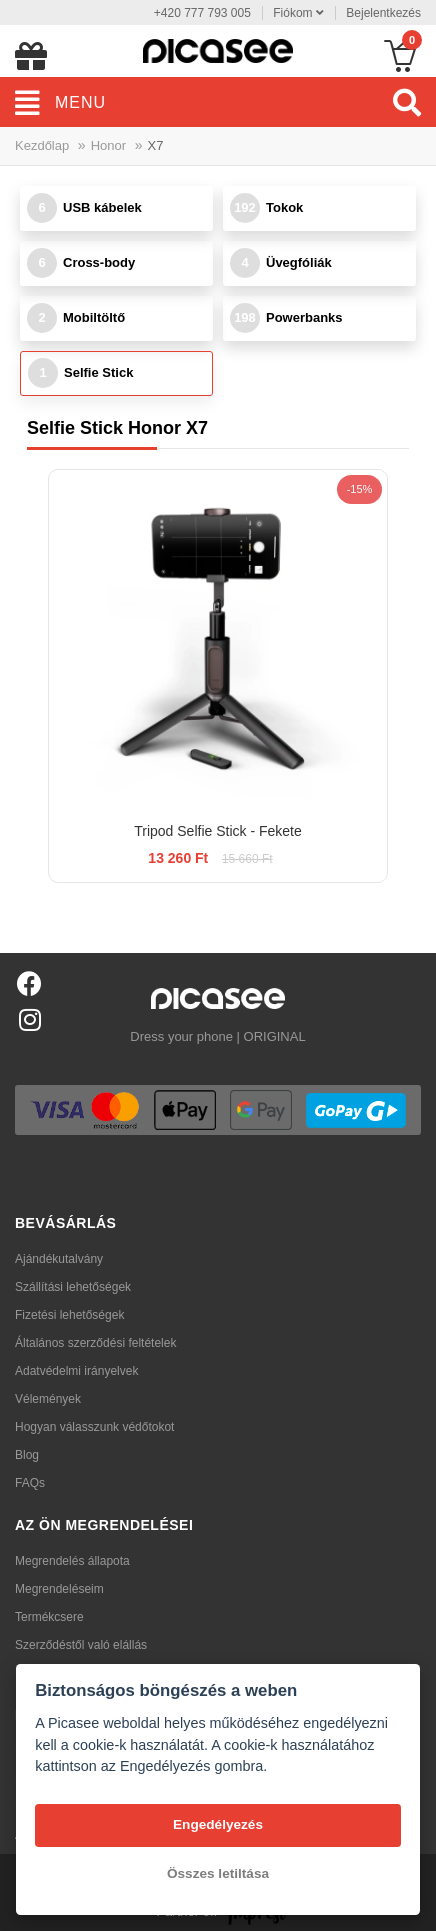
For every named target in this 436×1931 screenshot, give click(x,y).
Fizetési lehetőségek (69, 1315)
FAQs (30, 1483)
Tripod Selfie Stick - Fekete (218, 831)
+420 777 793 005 (202, 13)
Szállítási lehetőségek (73, 1287)
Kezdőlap (42, 145)
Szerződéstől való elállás (81, 1645)
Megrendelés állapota (72, 1561)
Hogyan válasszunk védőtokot (94, 1427)
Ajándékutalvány (59, 1259)
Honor (108, 145)
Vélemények (48, 1399)
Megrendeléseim (59, 1589)
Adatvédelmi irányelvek (76, 1371)
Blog (27, 1455)
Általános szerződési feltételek (95, 1343)
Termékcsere (49, 1617)
